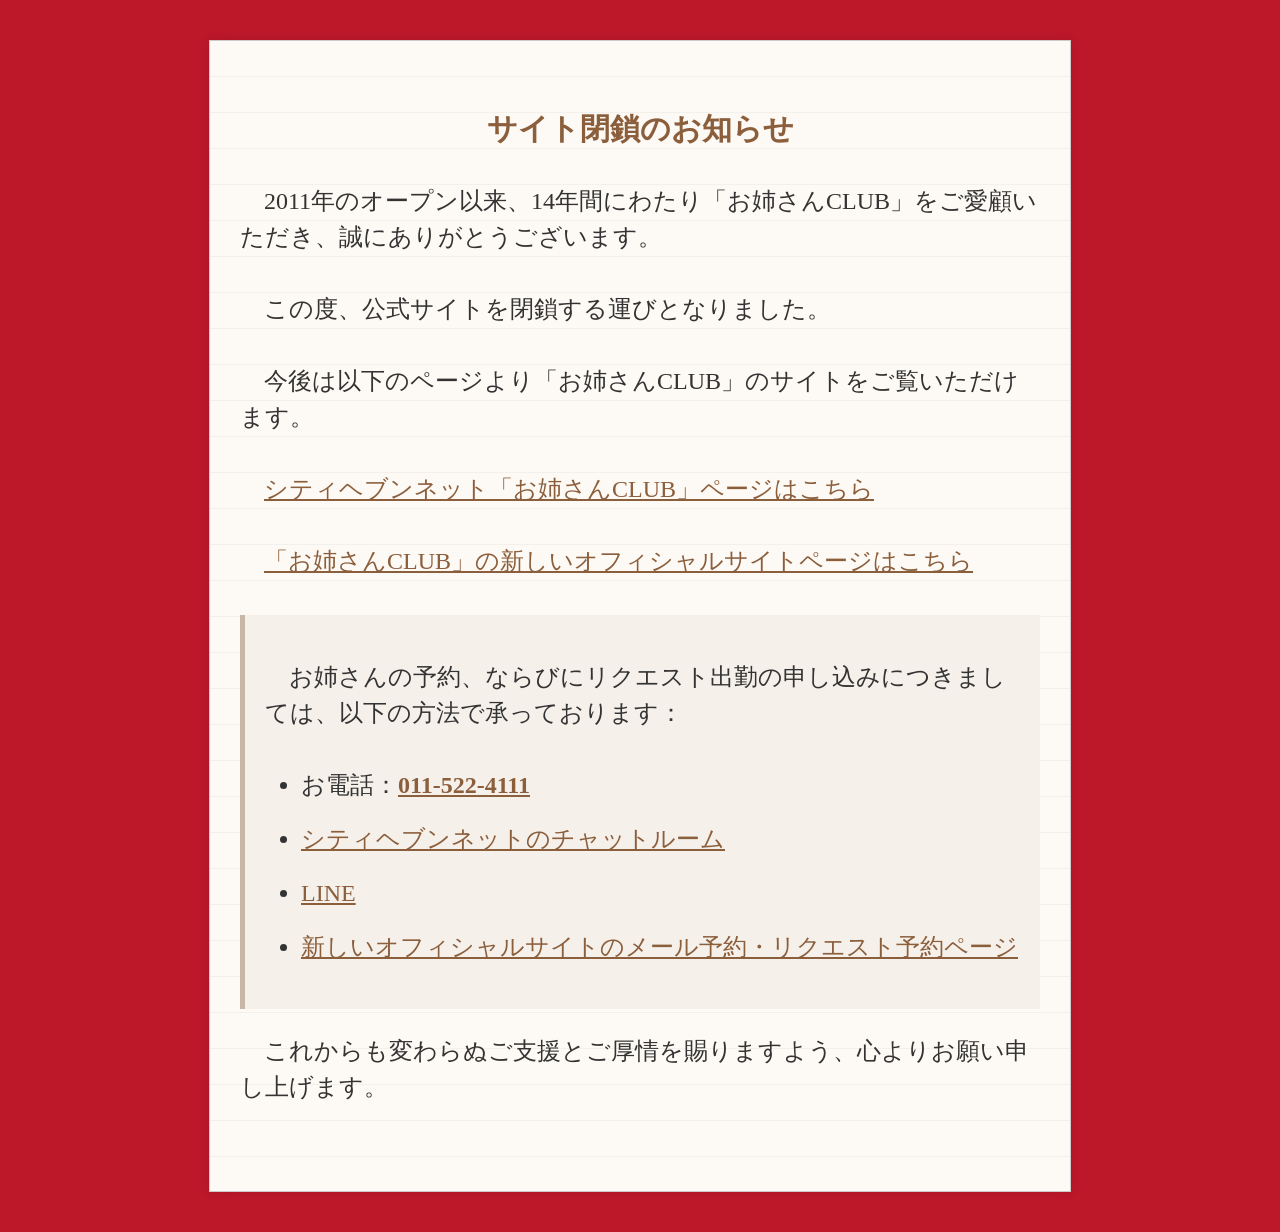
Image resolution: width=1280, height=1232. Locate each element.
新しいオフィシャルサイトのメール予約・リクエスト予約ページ (659, 947)
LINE (328, 893)
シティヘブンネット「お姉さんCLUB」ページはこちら (569, 489)
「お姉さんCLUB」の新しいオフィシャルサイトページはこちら (618, 561)
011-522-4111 (464, 785)
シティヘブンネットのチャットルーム (513, 839)
